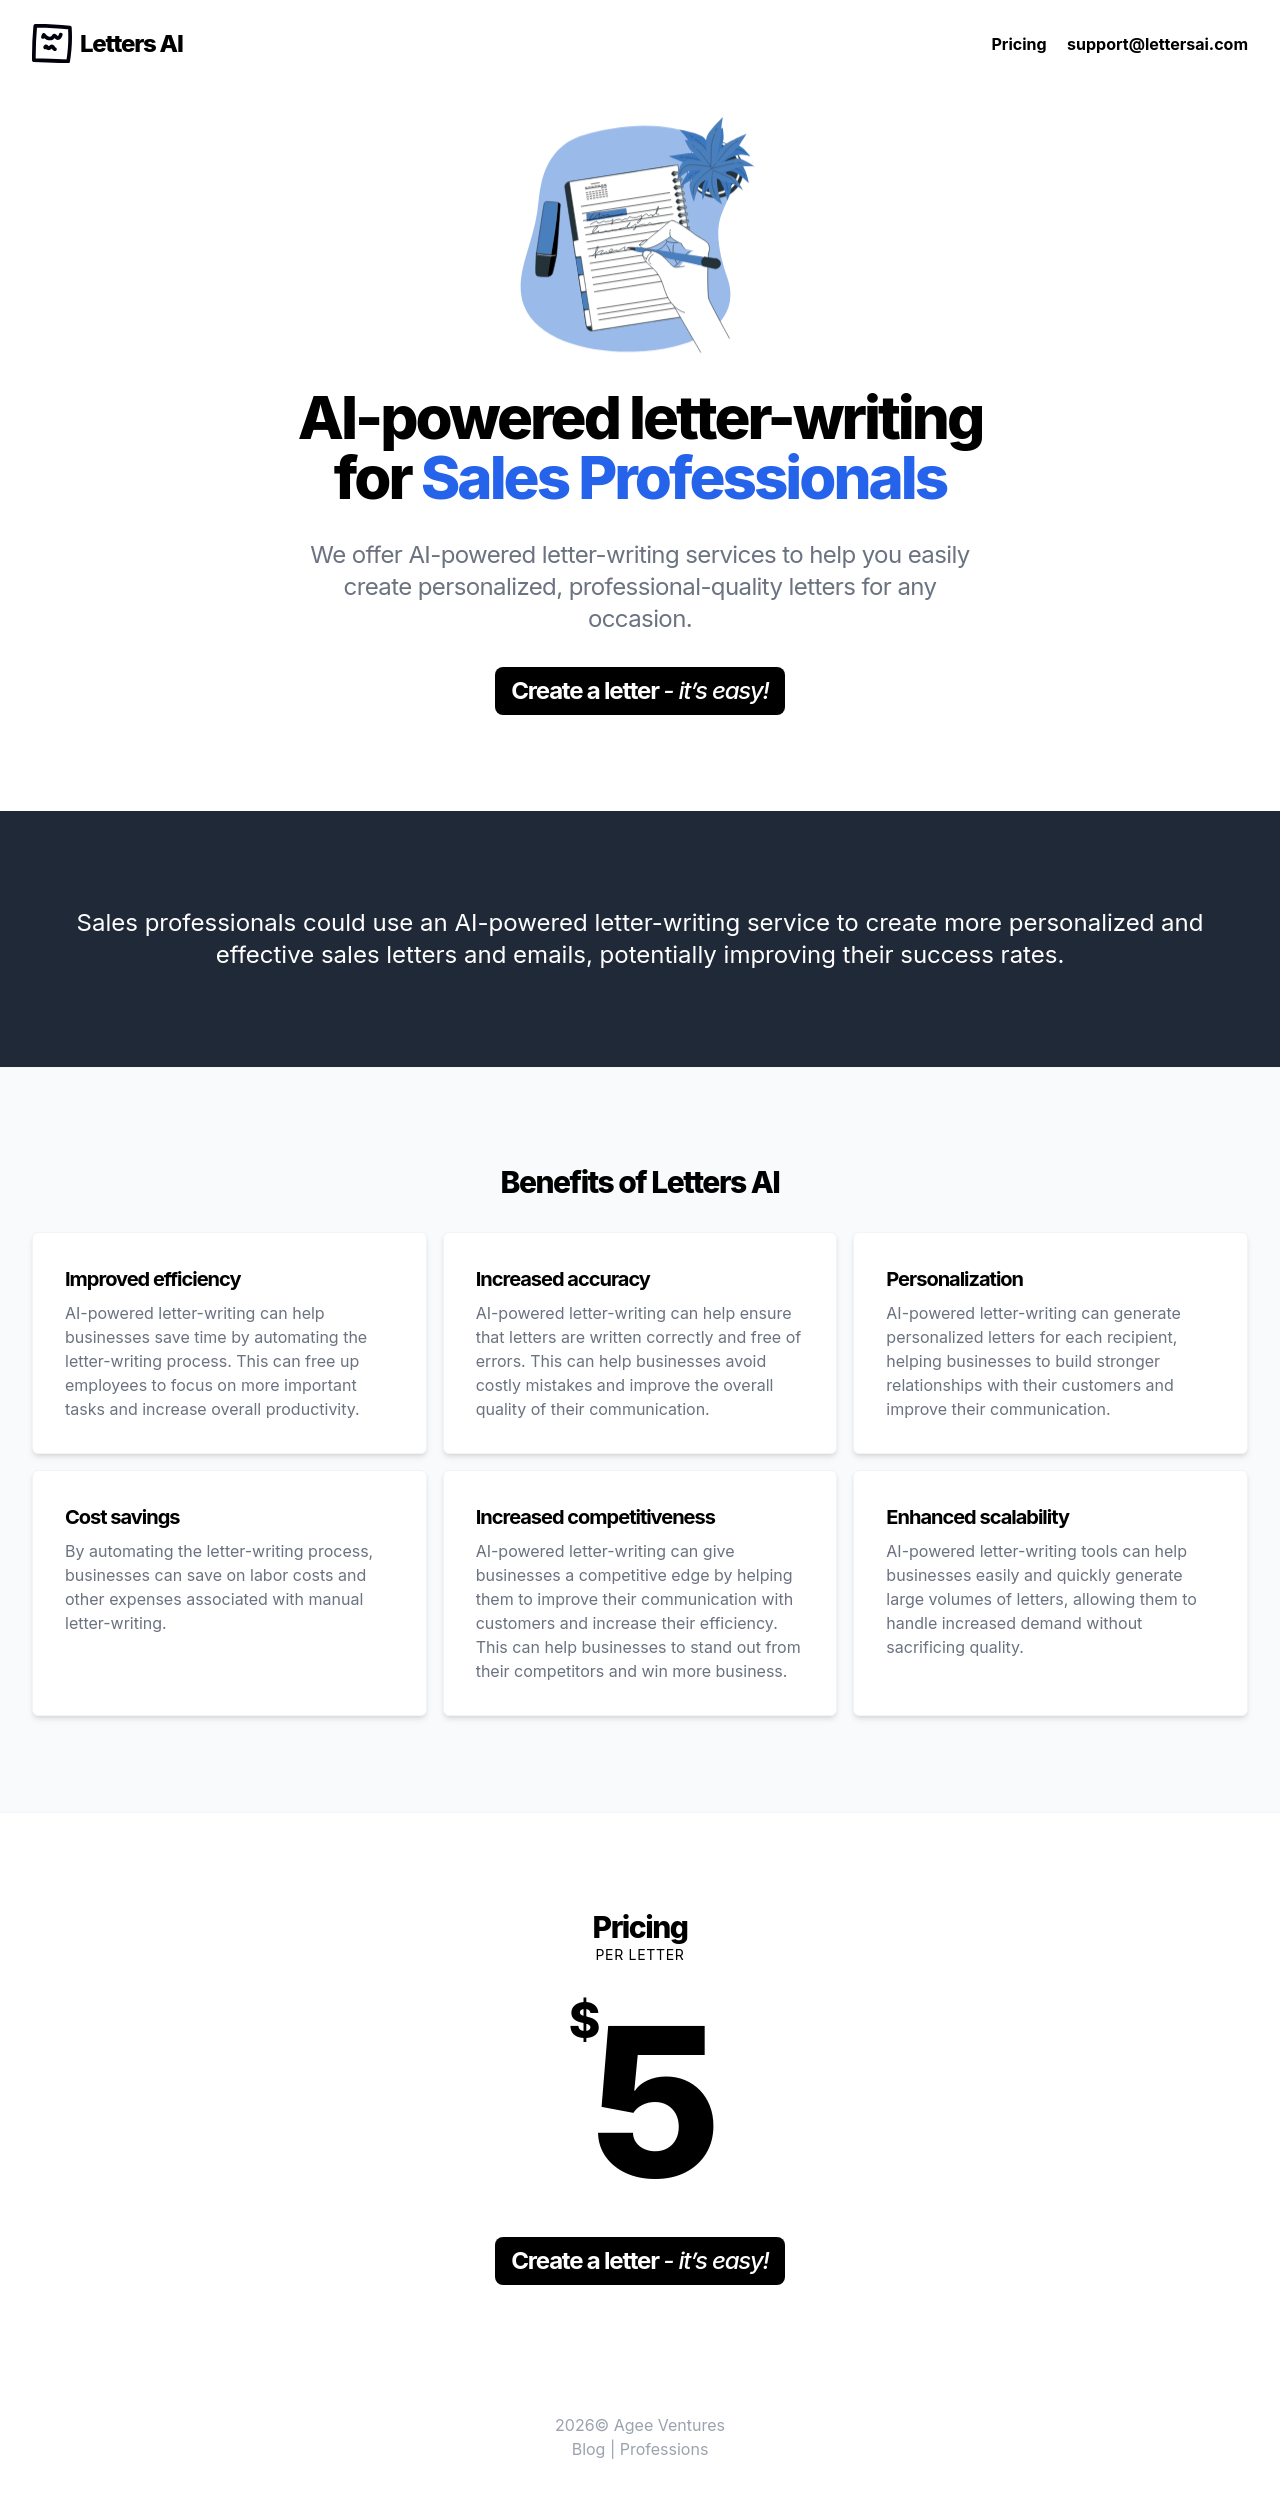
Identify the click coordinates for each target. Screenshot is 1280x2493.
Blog (589, 2449)
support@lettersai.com (1157, 44)
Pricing (1018, 44)
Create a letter (639, 690)
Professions (664, 2449)
